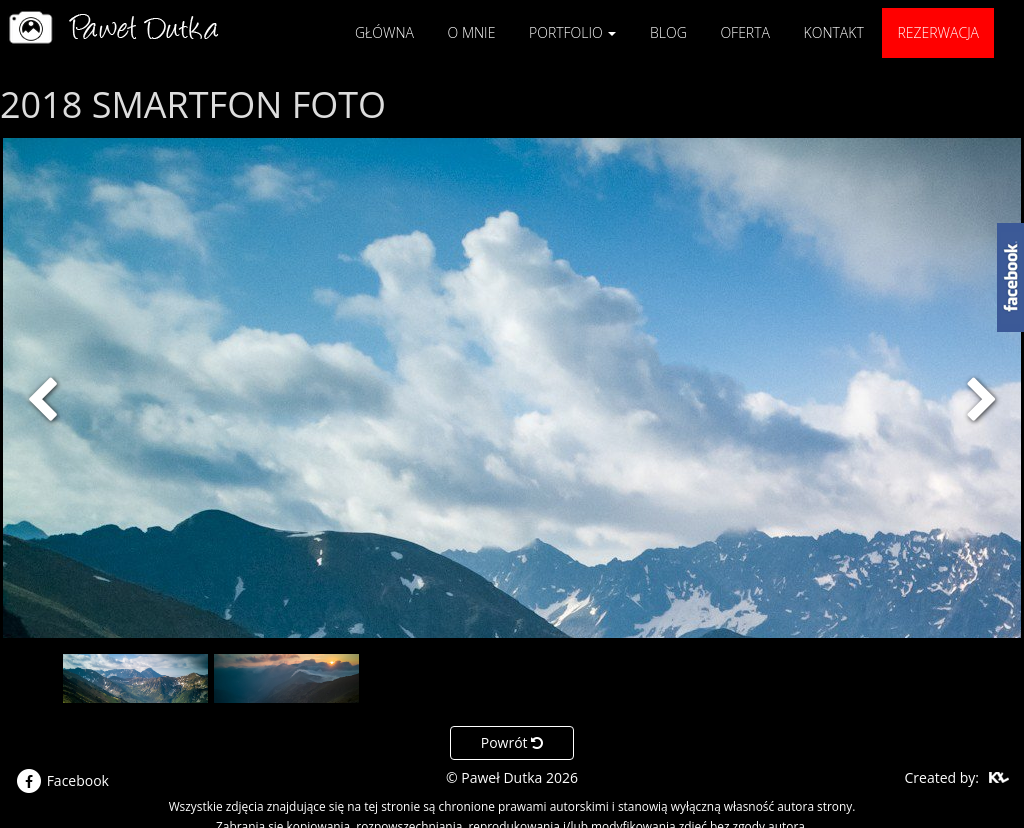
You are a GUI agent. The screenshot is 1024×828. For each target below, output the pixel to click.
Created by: (941, 777)
